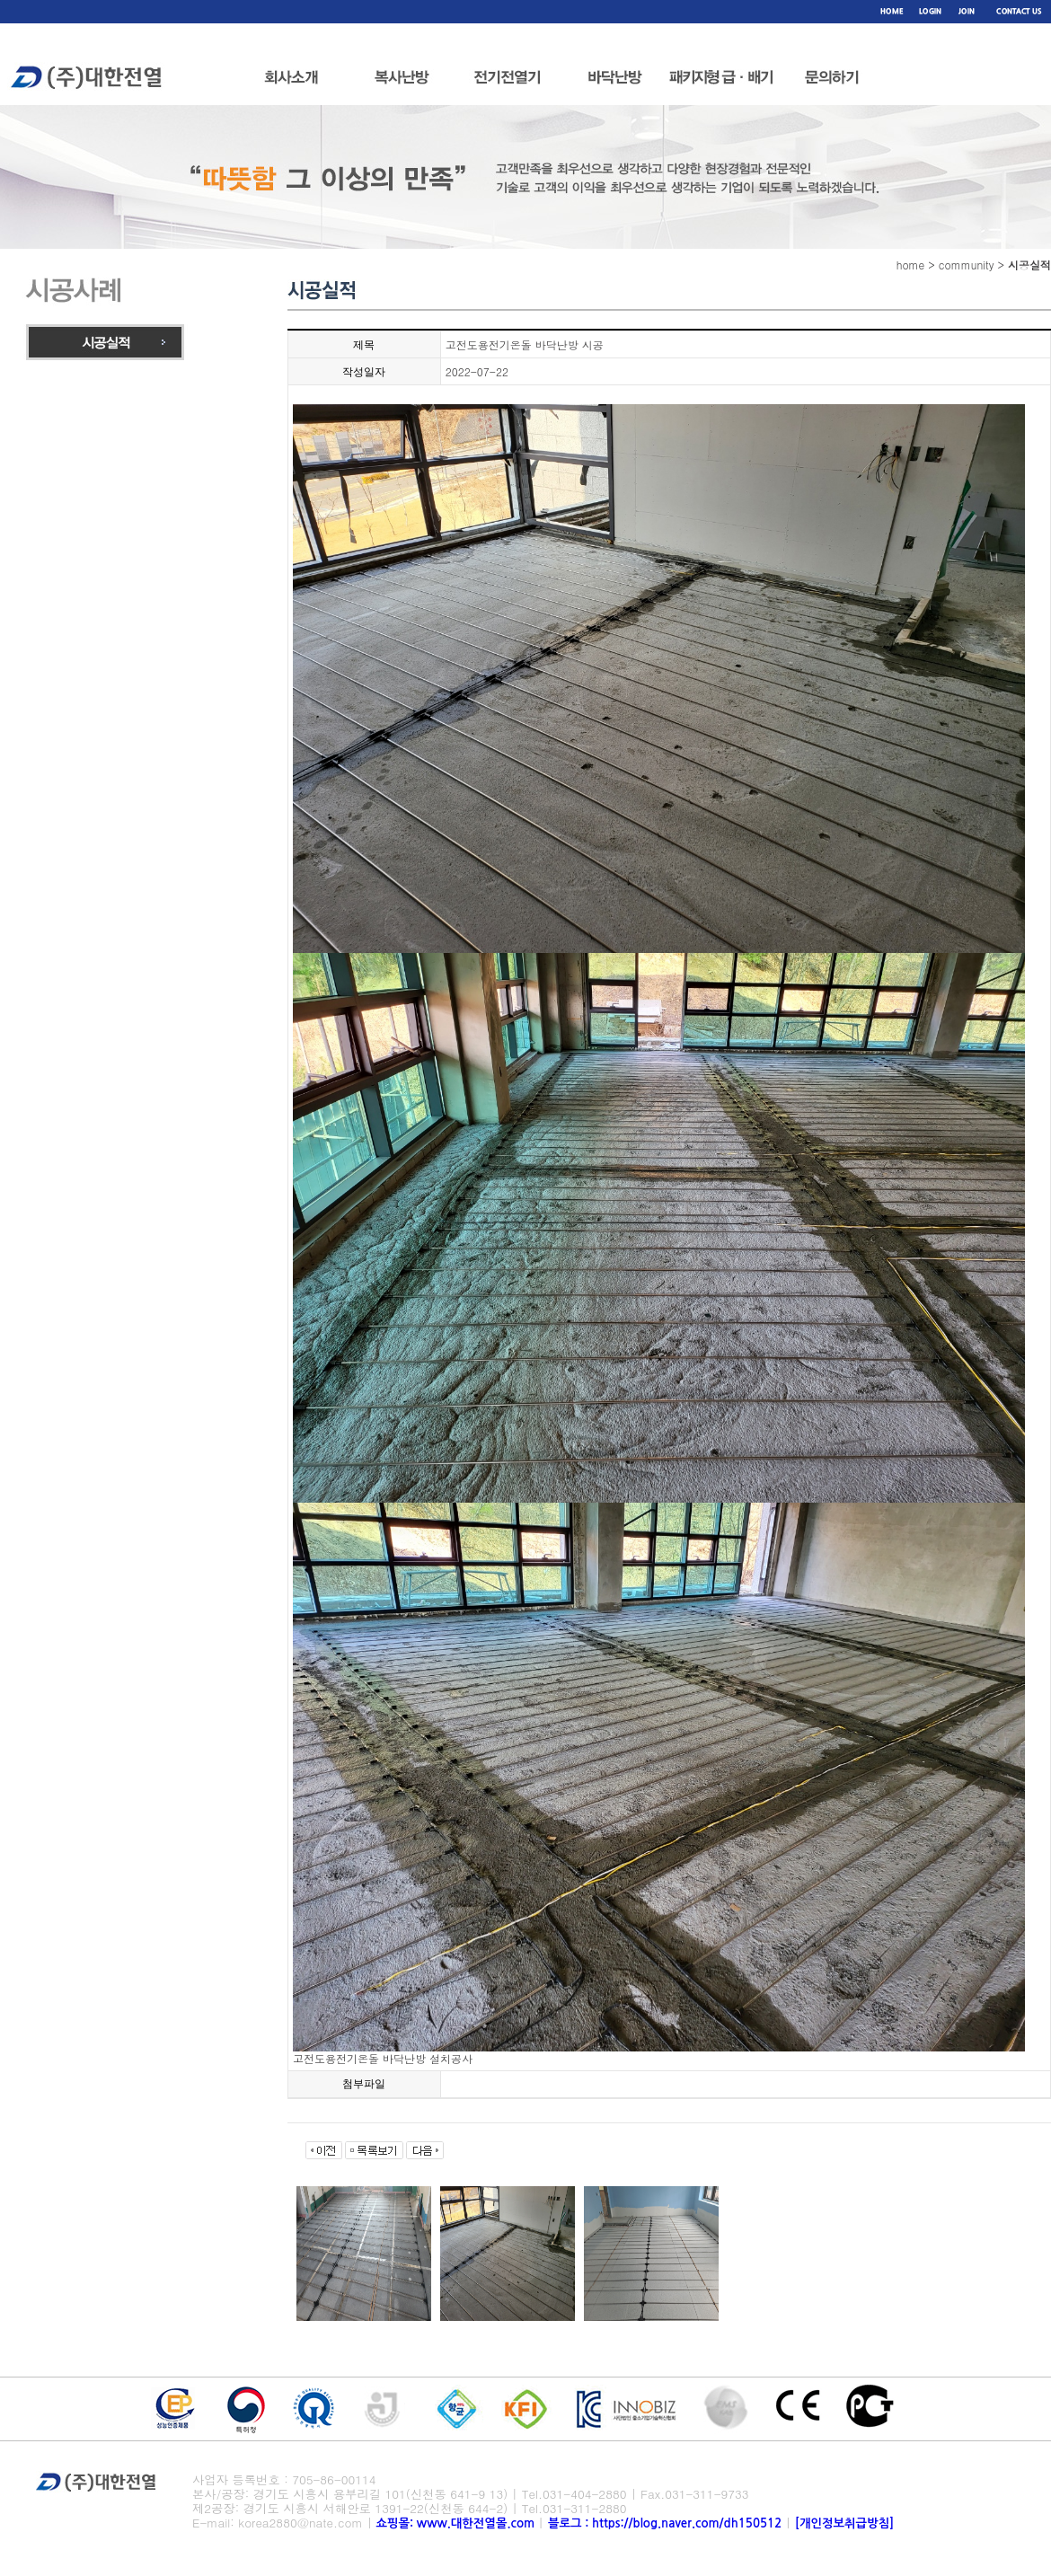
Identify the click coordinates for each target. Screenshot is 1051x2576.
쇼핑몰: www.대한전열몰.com (455, 2523)
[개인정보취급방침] (844, 2523)
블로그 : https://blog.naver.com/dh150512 (666, 2523)
